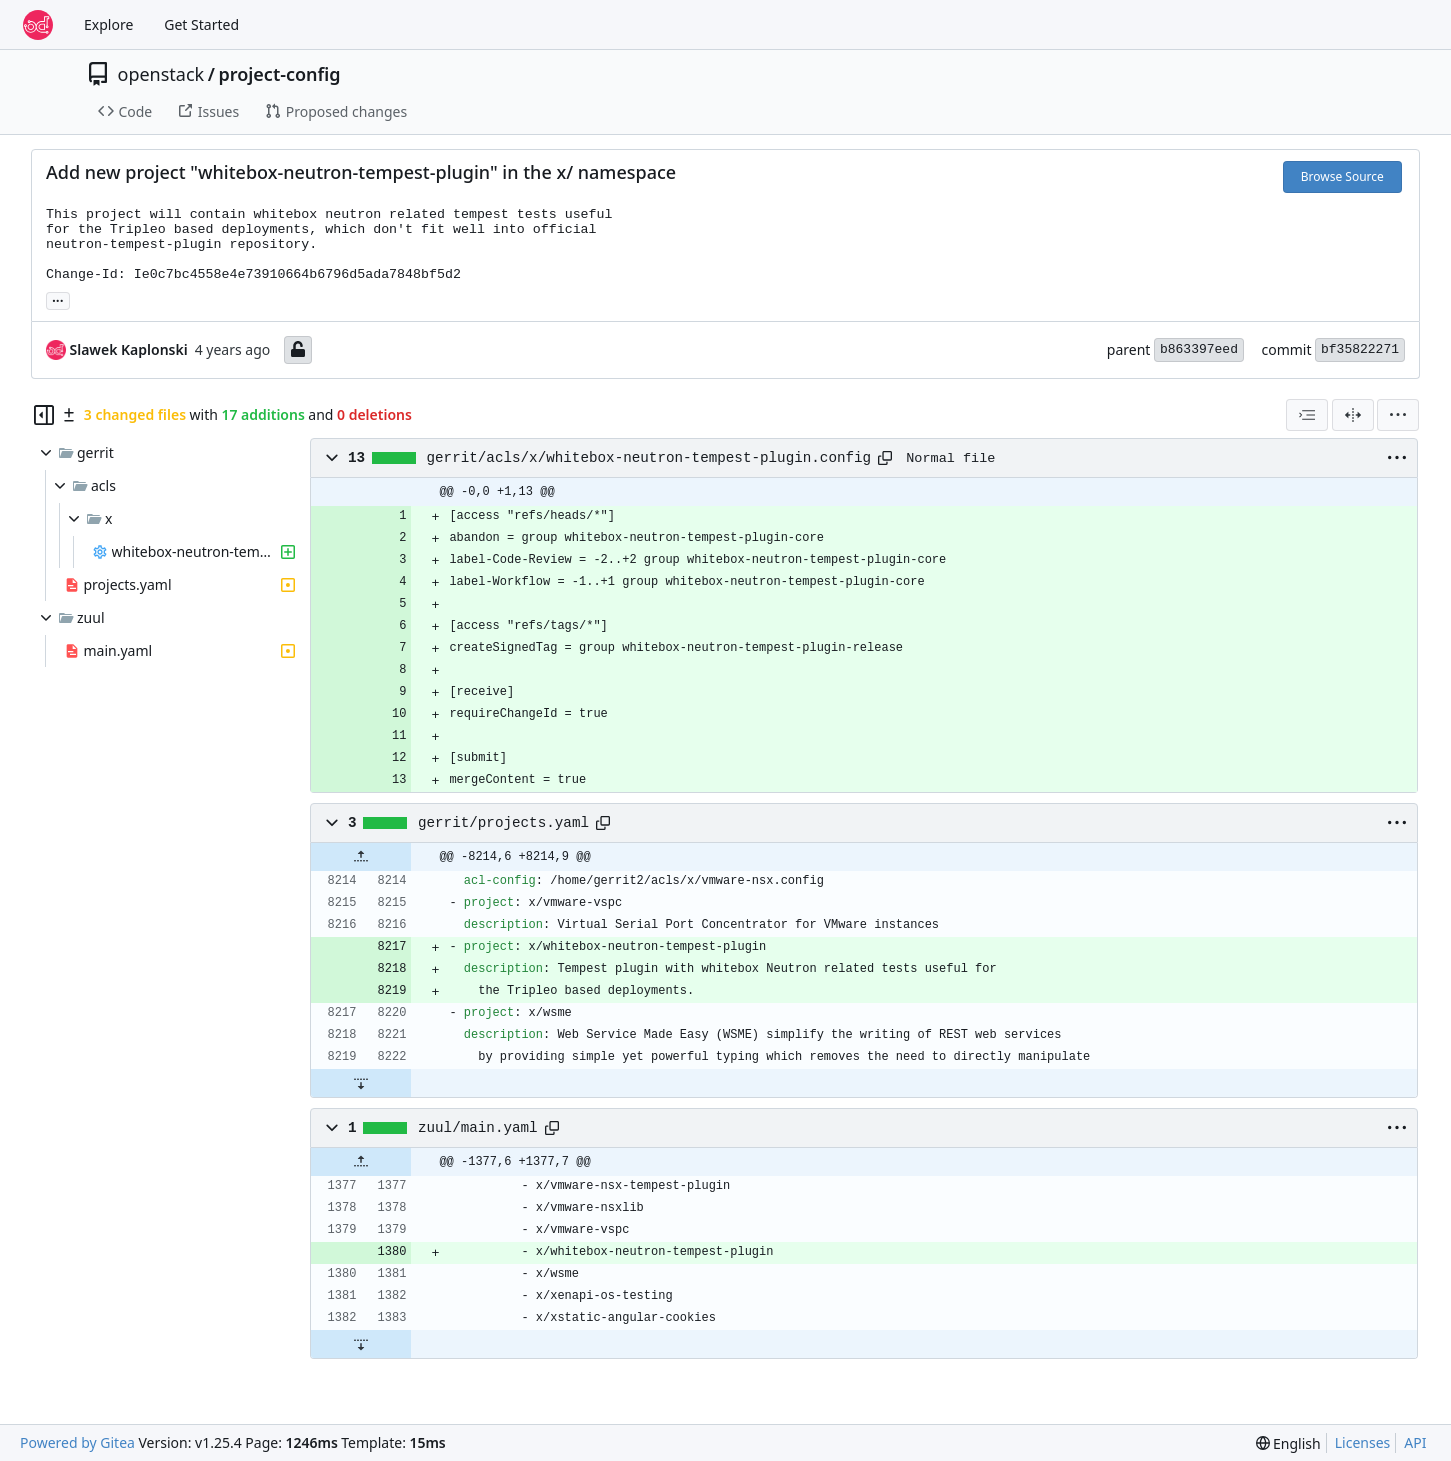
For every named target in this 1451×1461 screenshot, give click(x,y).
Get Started (201, 24)
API (1415, 1442)
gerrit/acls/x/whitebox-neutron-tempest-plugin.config (649, 458)
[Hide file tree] (44, 415)
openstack (161, 74)
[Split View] (1353, 415)
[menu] (1398, 415)
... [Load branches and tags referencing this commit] (58, 299)
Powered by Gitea (77, 1442)
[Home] (38, 25)
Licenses (1363, 1442)
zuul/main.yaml (478, 1128)
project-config (279, 74)
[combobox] (1307, 415)
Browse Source (1342, 176)
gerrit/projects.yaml (503, 823)
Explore (108, 24)
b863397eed (1199, 349)
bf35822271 (1360, 349)
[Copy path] (885, 458)
